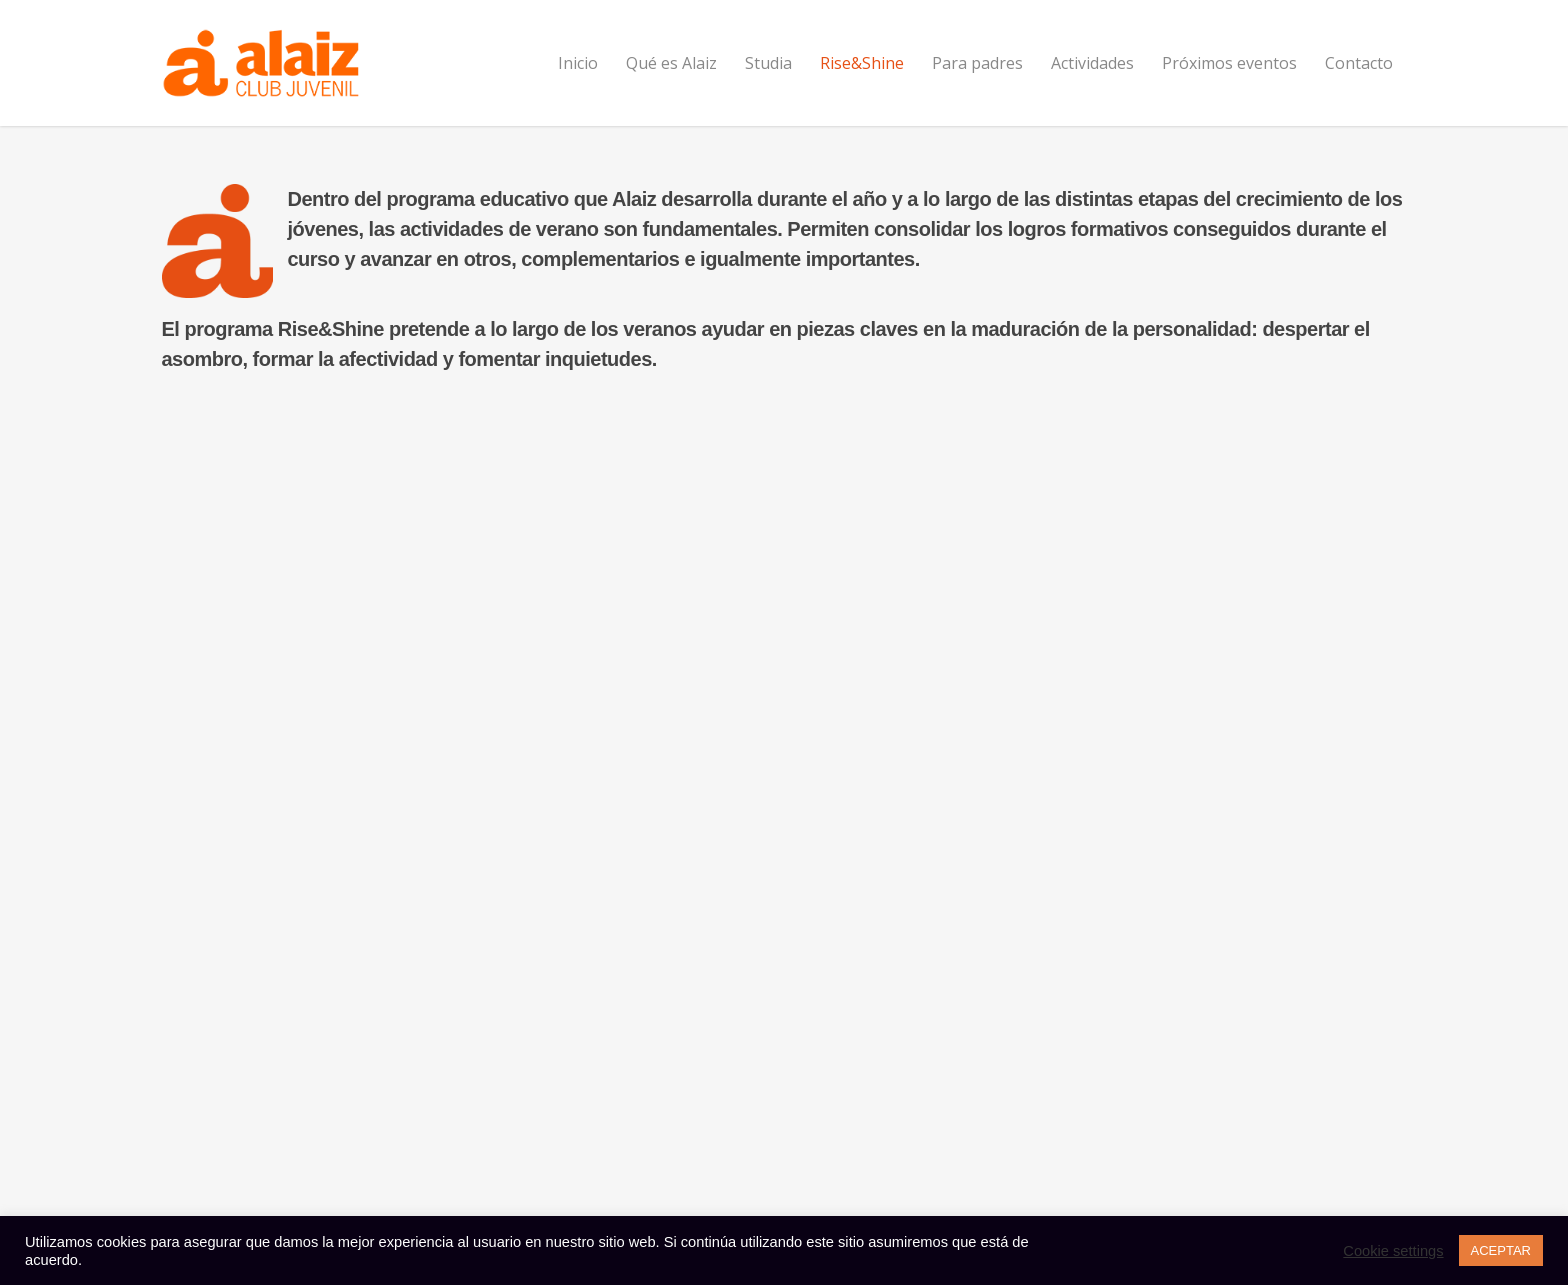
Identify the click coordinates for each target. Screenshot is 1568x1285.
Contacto (1359, 63)
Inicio (578, 63)
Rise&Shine (862, 63)
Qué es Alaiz (671, 63)
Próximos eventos (1229, 63)
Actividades (1092, 63)
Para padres (977, 63)
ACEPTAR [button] (1501, 1250)
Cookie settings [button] (1393, 1251)
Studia (768, 63)
